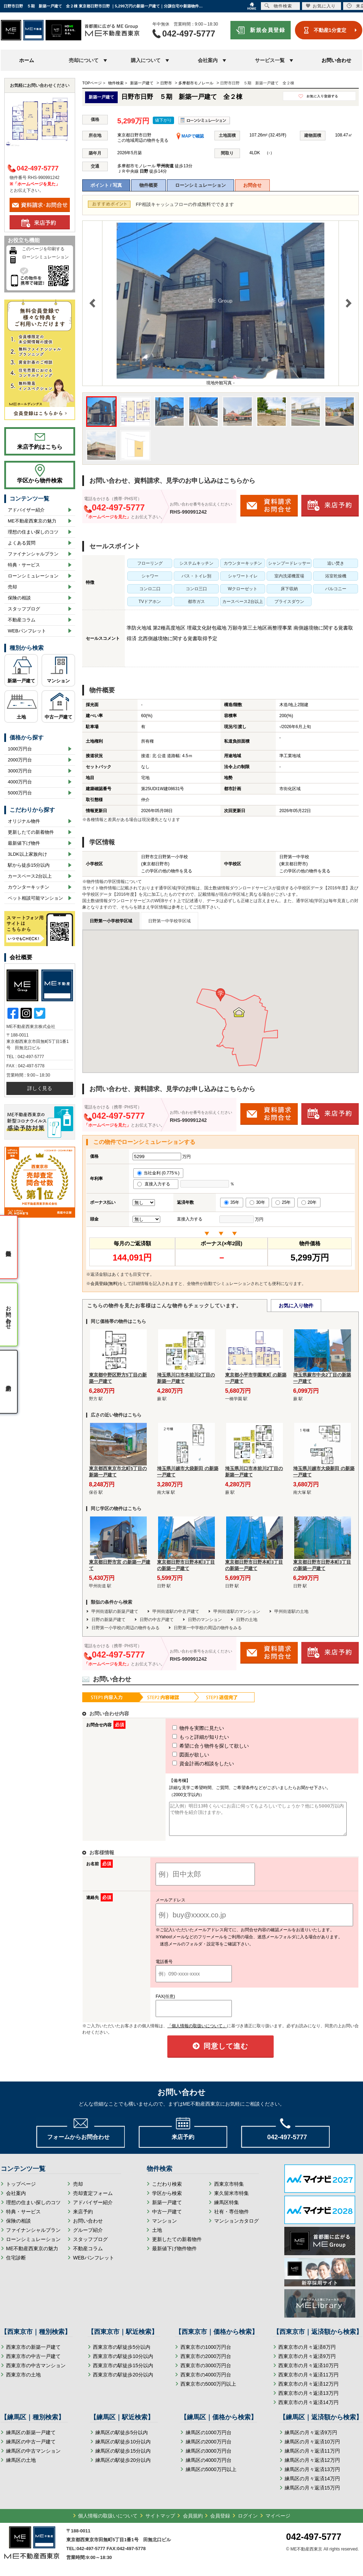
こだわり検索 (167, 2190)
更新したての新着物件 (31, 832)
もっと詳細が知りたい (187, 1737)
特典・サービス (24, 565)
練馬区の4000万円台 (208, 2466)
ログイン (248, 2522)
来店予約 (83, 2218)
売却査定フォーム (93, 2199)
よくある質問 (21, 543)
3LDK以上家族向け (27, 854)
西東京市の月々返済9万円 (307, 2362)
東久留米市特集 (231, 2199)
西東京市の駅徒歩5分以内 (121, 2353)
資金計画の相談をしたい (190, 1763)
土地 (21, 717)
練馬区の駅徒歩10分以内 (123, 2448)
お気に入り (321, 6)
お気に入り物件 (296, 1305)
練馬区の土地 (21, 2466)
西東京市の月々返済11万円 (308, 2381)
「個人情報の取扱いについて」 (197, 2032)
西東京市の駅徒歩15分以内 (123, 2372)
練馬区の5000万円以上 (211, 2476)
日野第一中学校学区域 (169, 920)
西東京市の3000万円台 (205, 2372)
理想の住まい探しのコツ (33, 532)
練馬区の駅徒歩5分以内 (121, 2439)
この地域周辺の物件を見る (142, 140)
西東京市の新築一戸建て (33, 2353)
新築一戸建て (21, 680)
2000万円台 (20, 759)
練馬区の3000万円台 (208, 2457)
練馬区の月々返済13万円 (312, 2476)
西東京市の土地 (23, 2381)
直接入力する (155, 1183)
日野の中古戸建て (157, 1619)
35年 (231, 1202)
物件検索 (278, 6)
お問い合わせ (336, 60)
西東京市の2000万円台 (205, 2362)
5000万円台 (20, 792)
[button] (220, 994)
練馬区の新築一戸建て (31, 2439)
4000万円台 (20, 781)
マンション (58, 680)
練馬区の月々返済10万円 (312, 2448)
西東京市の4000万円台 (205, 2381)
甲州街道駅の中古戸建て (175, 1611)
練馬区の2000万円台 (208, 2448)
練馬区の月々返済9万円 (311, 2439)
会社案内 (16, 2199)
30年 (257, 1202)
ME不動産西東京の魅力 (32, 521)
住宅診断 (16, 2264)
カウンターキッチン (28, 887)
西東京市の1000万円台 (205, 2353)
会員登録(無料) (104, 1283)
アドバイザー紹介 (26, 510)
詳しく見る (39, 1088)
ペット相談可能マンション (35, 898)
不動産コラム (21, 619)
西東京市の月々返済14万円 (308, 2409)
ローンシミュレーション (200, 185)
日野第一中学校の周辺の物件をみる (208, 1627)
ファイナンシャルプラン (33, 554)
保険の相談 (19, 597)
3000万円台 (20, 770)
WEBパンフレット (27, 630)
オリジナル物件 (24, 821)
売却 (12, 586)
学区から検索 (167, 2199)
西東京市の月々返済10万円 (308, 2372)
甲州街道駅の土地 (291, 1611)
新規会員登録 (267, 30)
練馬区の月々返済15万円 (312, 2494)
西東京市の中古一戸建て (33, 2362)
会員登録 (220, 2522)
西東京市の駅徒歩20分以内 (123, 2381)
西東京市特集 (229, 2190)
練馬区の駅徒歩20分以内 (123, 2466)
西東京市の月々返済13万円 (308, 2399)
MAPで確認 (190, 136)
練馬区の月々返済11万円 (312, 2457)
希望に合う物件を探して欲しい (197, 1746)
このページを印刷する (43, 248)
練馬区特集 (226, 2209)
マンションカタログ (236, 2227)
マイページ (278, 2522)
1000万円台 (20, 748)
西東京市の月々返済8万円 (307, 2353)
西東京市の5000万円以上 (208, 2390)
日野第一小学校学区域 (111, 920)
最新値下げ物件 (24, 843)
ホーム (26, 60)
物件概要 (148, 185)
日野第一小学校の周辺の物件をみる (125, 1627)
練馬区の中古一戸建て (31, 2448)
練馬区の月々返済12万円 (312, 2466)
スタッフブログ (24, 608)
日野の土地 (246, 1619)
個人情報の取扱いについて (108, 2522)
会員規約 (193, 2522)
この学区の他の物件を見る (166, 870)
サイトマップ (160, 2522)
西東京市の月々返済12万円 (308, 2390)
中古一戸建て (58, 717)
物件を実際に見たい (185, 1728)
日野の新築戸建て (108, 1619)
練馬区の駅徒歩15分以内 (123, 2457)
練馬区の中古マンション (33, 2457)
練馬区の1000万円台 (208, 2439)
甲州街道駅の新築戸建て (114, 1611)
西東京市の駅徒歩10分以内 (123, 2362)
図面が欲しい (177, 1755)
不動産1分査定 (330, 30)
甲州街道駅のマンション (236, 1611)
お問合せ (252, 185)
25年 (283, 1202)
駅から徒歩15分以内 (29, 865)
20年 (309, 1202)
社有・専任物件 (231, 2218)
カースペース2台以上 (30, 876)
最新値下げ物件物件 (174, 2255)
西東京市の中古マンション (36, 2372)
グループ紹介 (88, 2236)
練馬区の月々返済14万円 (312, 2485)
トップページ (21, 2190)
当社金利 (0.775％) (158, 1172)
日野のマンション (205, 1619)
